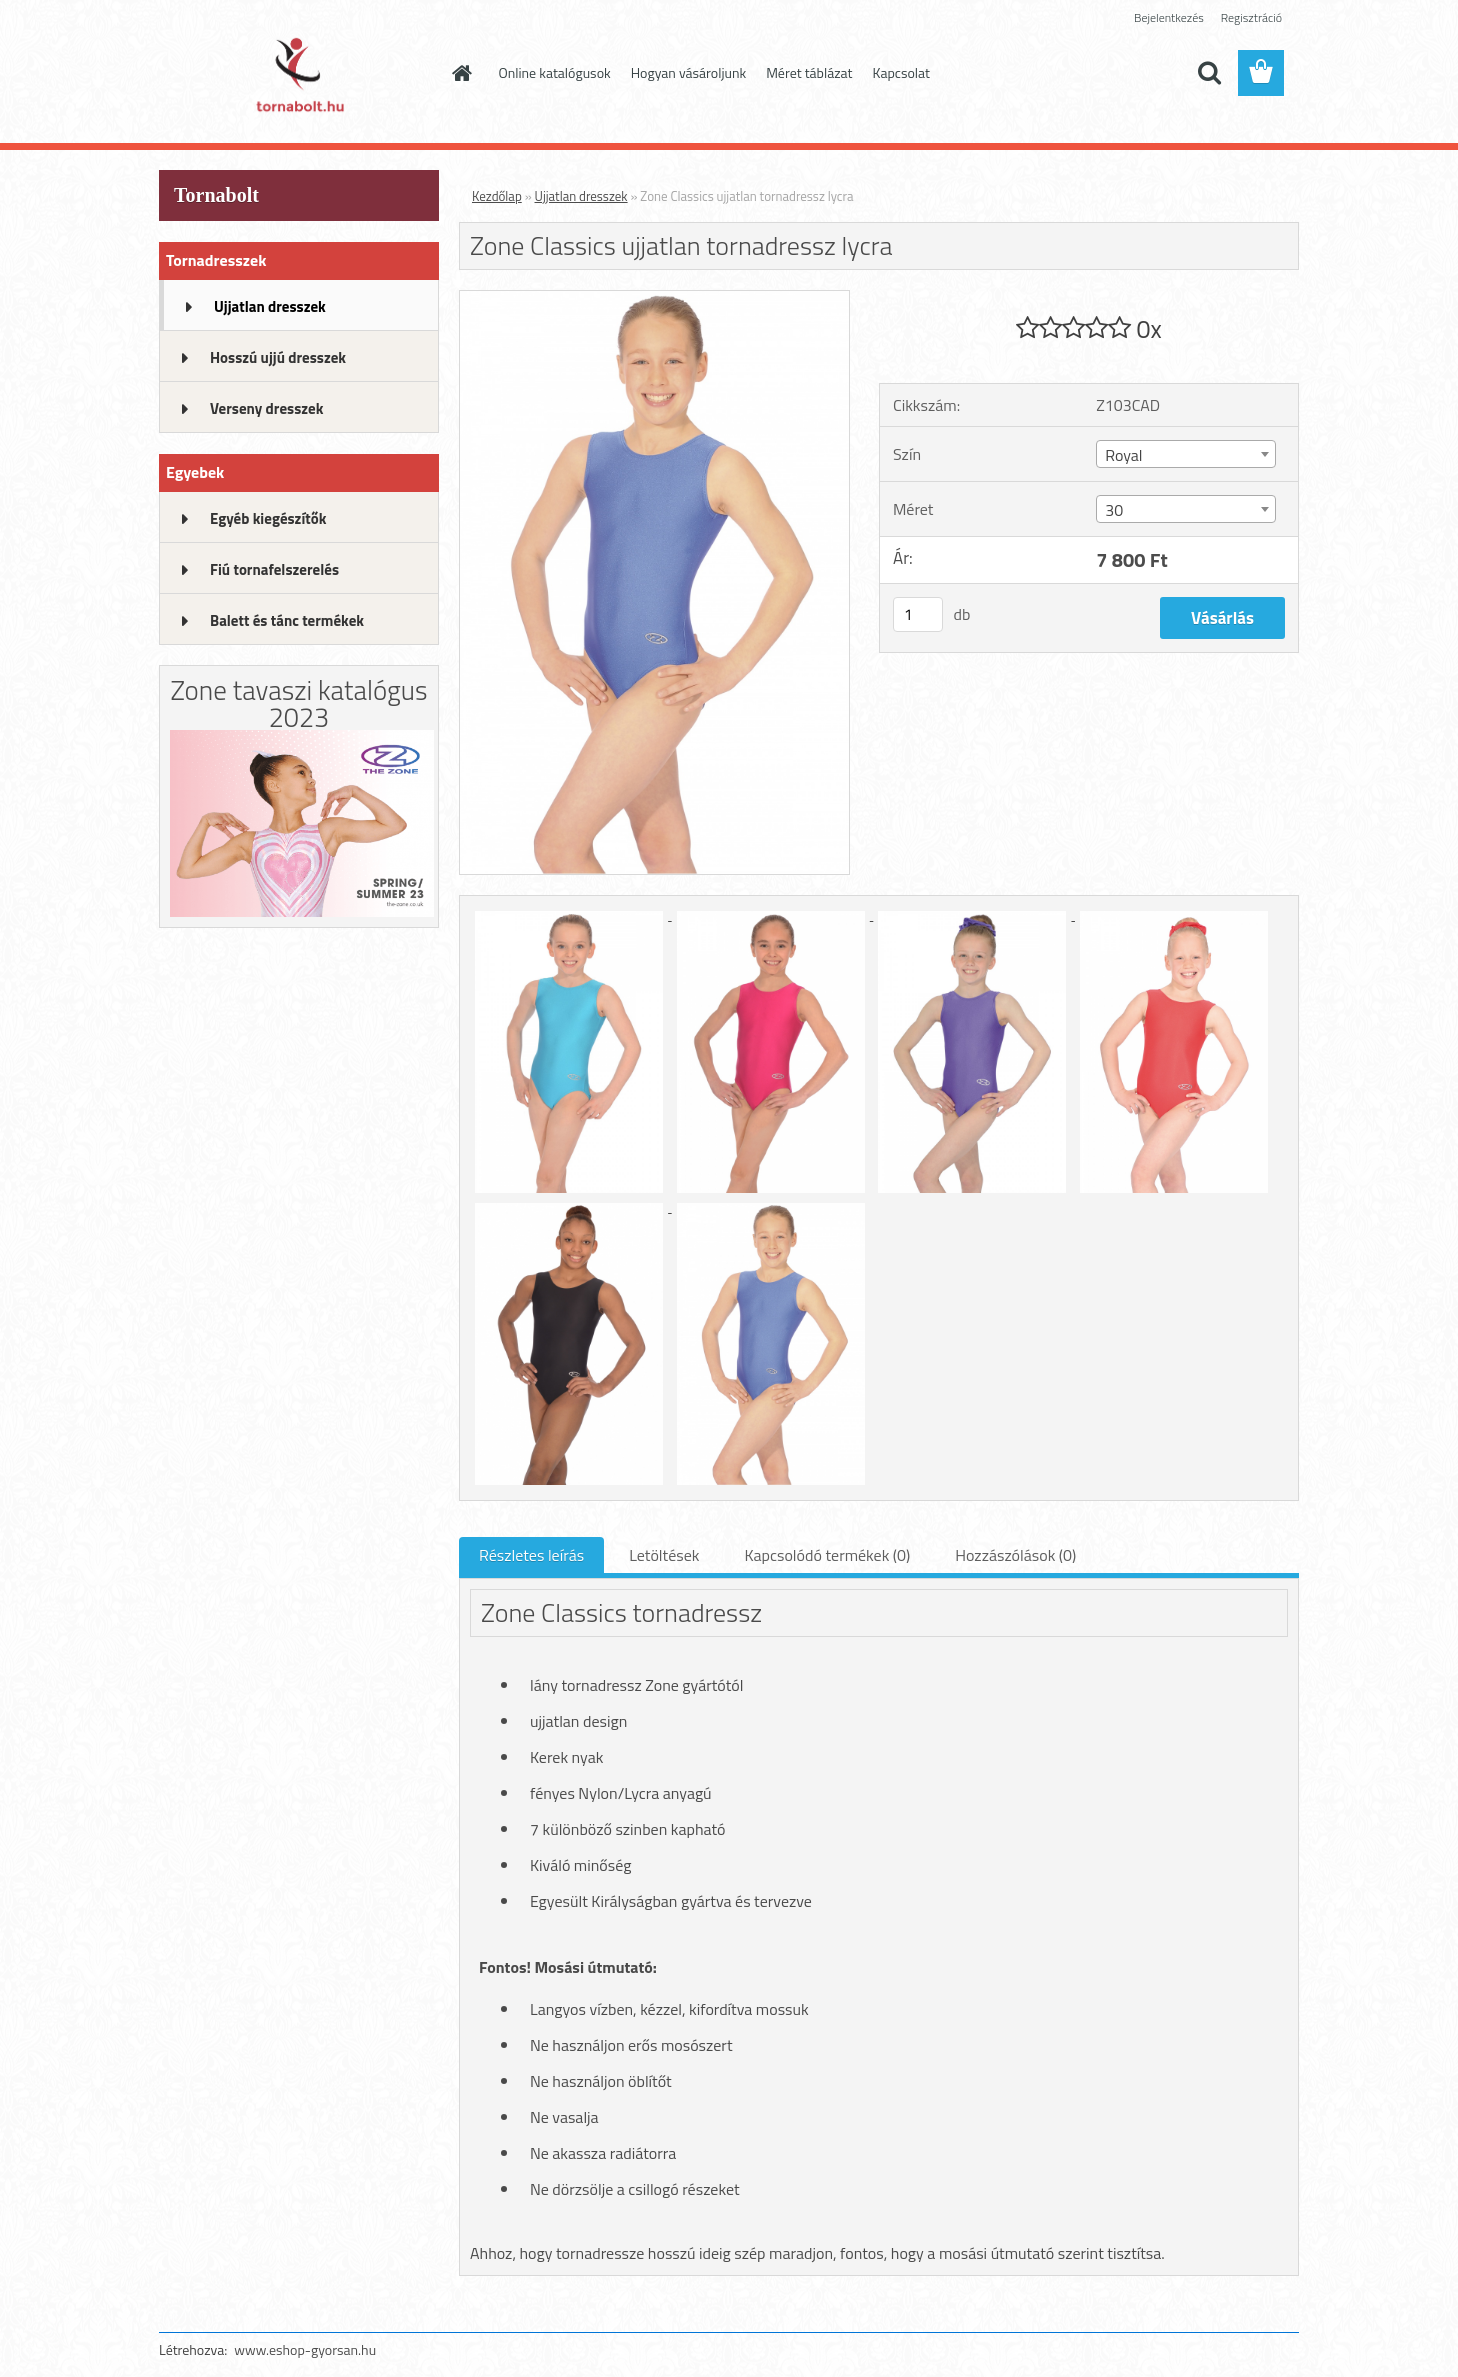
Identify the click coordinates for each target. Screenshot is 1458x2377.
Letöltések (664, 1555)
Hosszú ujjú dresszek (278, 357)
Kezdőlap (497, 196)
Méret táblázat (809, 72)
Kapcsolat (902, 72)
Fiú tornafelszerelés (274, 569)
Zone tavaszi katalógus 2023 (298, 703)
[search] (1209, 73)
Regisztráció (1251, 17)
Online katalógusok (555, 72)
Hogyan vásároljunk (688, 72)
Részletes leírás (531, 1555)
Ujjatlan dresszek (270, 306)
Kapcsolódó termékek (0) (827, 1555)
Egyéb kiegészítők (268, 518)
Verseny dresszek (266, 408)
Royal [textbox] (1123, 455)
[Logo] (296, 74)
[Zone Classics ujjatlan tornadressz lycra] (654, 299)
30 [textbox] (1114, 510)
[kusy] (918, 614)
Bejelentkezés (1169, 17)
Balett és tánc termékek (287, 620)
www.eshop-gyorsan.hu (305, 2349)
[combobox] (1185, 454)
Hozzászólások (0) (1015, 1555)
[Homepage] (461, 73)
